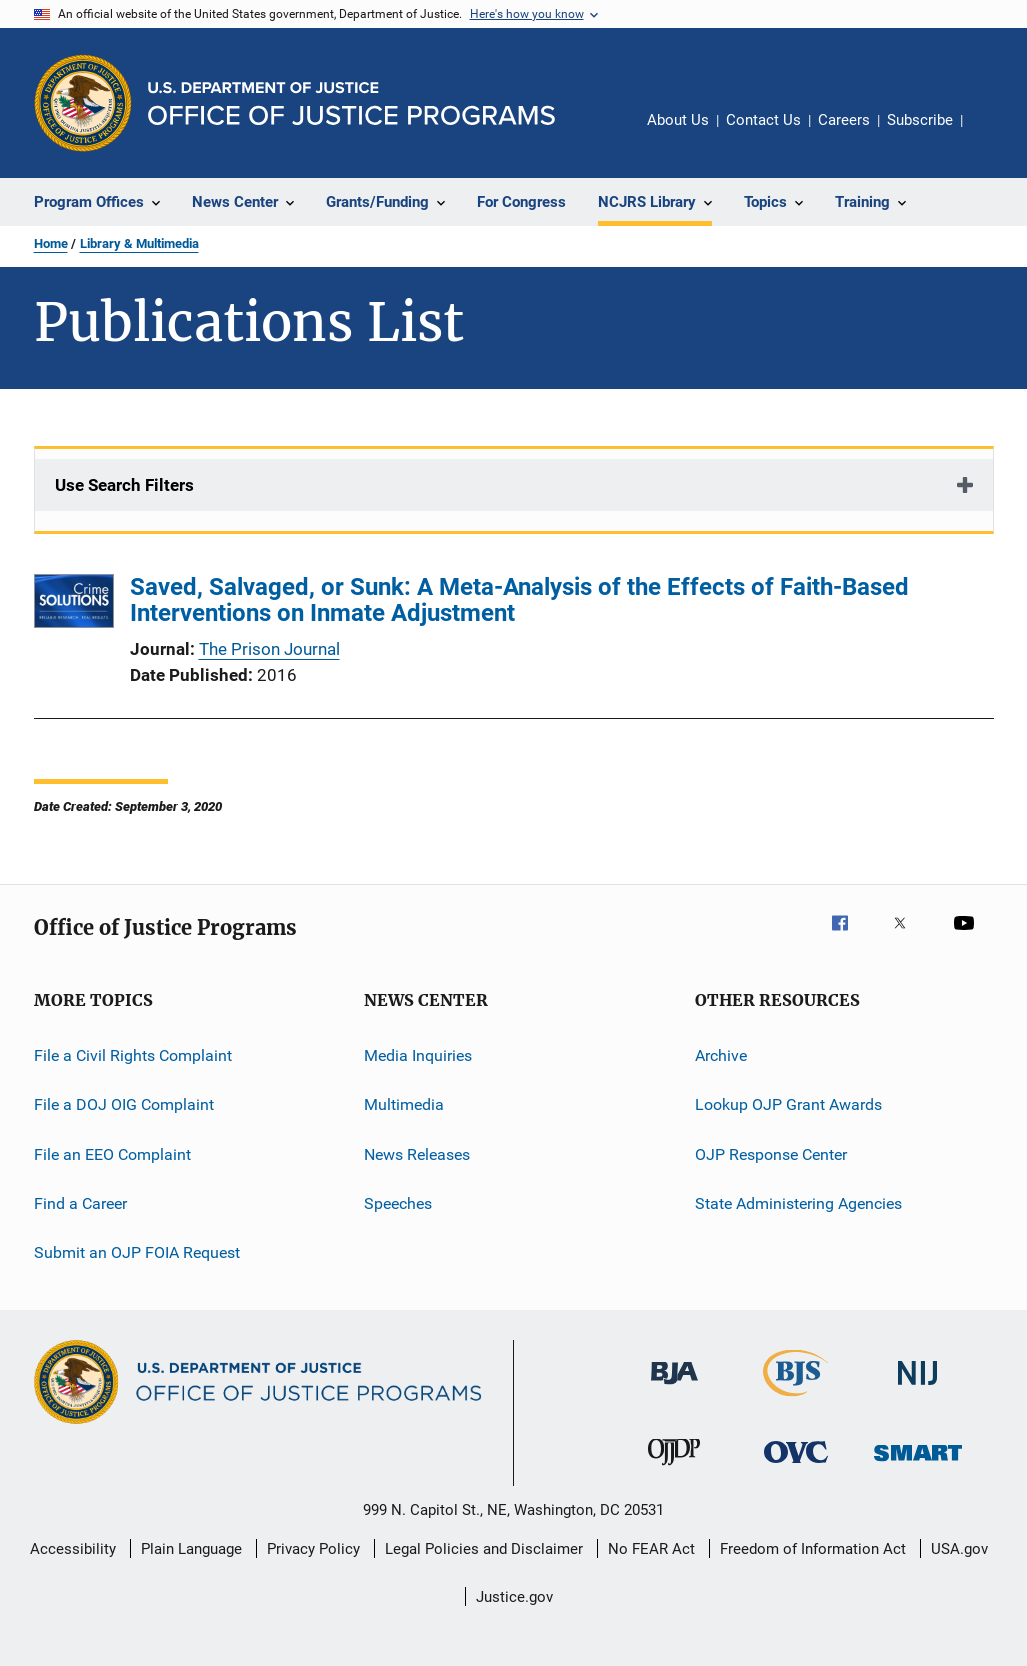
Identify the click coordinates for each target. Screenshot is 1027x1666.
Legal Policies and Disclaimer (484, 1549)
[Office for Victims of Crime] (796, 1466)
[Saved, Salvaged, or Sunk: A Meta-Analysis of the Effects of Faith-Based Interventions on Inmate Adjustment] (74, 604)
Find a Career (80, 1203)
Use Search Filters (124, 485)
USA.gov (959, 1549)
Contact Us (763, 120)
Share (994, 134)
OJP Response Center (771, 1154)
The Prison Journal (269, 649)
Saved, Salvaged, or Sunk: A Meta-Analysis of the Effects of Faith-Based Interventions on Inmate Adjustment (519, 600)
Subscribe (920, 120)
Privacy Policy (313, 1549)
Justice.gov (514, 1597)
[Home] (351, 103)
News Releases (417, 1154)
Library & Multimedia (139, 243)
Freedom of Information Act (813, 1549)
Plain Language (191, 1549)
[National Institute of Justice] (918, 1388)
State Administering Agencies (798, 1203)
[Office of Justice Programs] (83, 103)
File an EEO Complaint (112, 1154)
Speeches (398, 1203)
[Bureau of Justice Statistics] (795, 1400)
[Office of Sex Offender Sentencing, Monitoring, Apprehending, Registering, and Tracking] (918, 1464)
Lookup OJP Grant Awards (788, 1104)
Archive (721, 1055)
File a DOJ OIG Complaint (124, 1104)
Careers (844, 120)
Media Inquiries (418, 1055)
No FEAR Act (651, 1549)
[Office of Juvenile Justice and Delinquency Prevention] (674, 1469)
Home (51, 243)
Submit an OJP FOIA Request (137, 1252)
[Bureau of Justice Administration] (674, 1388)
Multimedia (404, 1104)
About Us (678, 120)
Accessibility (73, 1549)
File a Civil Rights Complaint (133, 1055)
